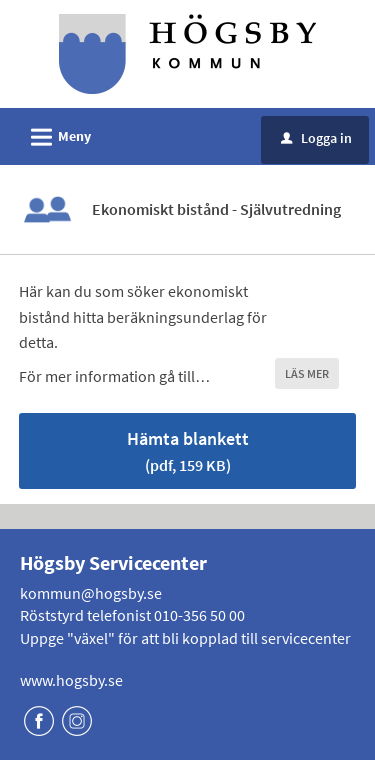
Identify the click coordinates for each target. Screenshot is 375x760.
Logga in (316, 138)
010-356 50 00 (199, 615)
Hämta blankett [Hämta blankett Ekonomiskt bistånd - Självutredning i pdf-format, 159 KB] (188, 450)
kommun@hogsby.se (91, 593)
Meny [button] (54, 134)
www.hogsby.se (71, 680)
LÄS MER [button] (307, 373)
